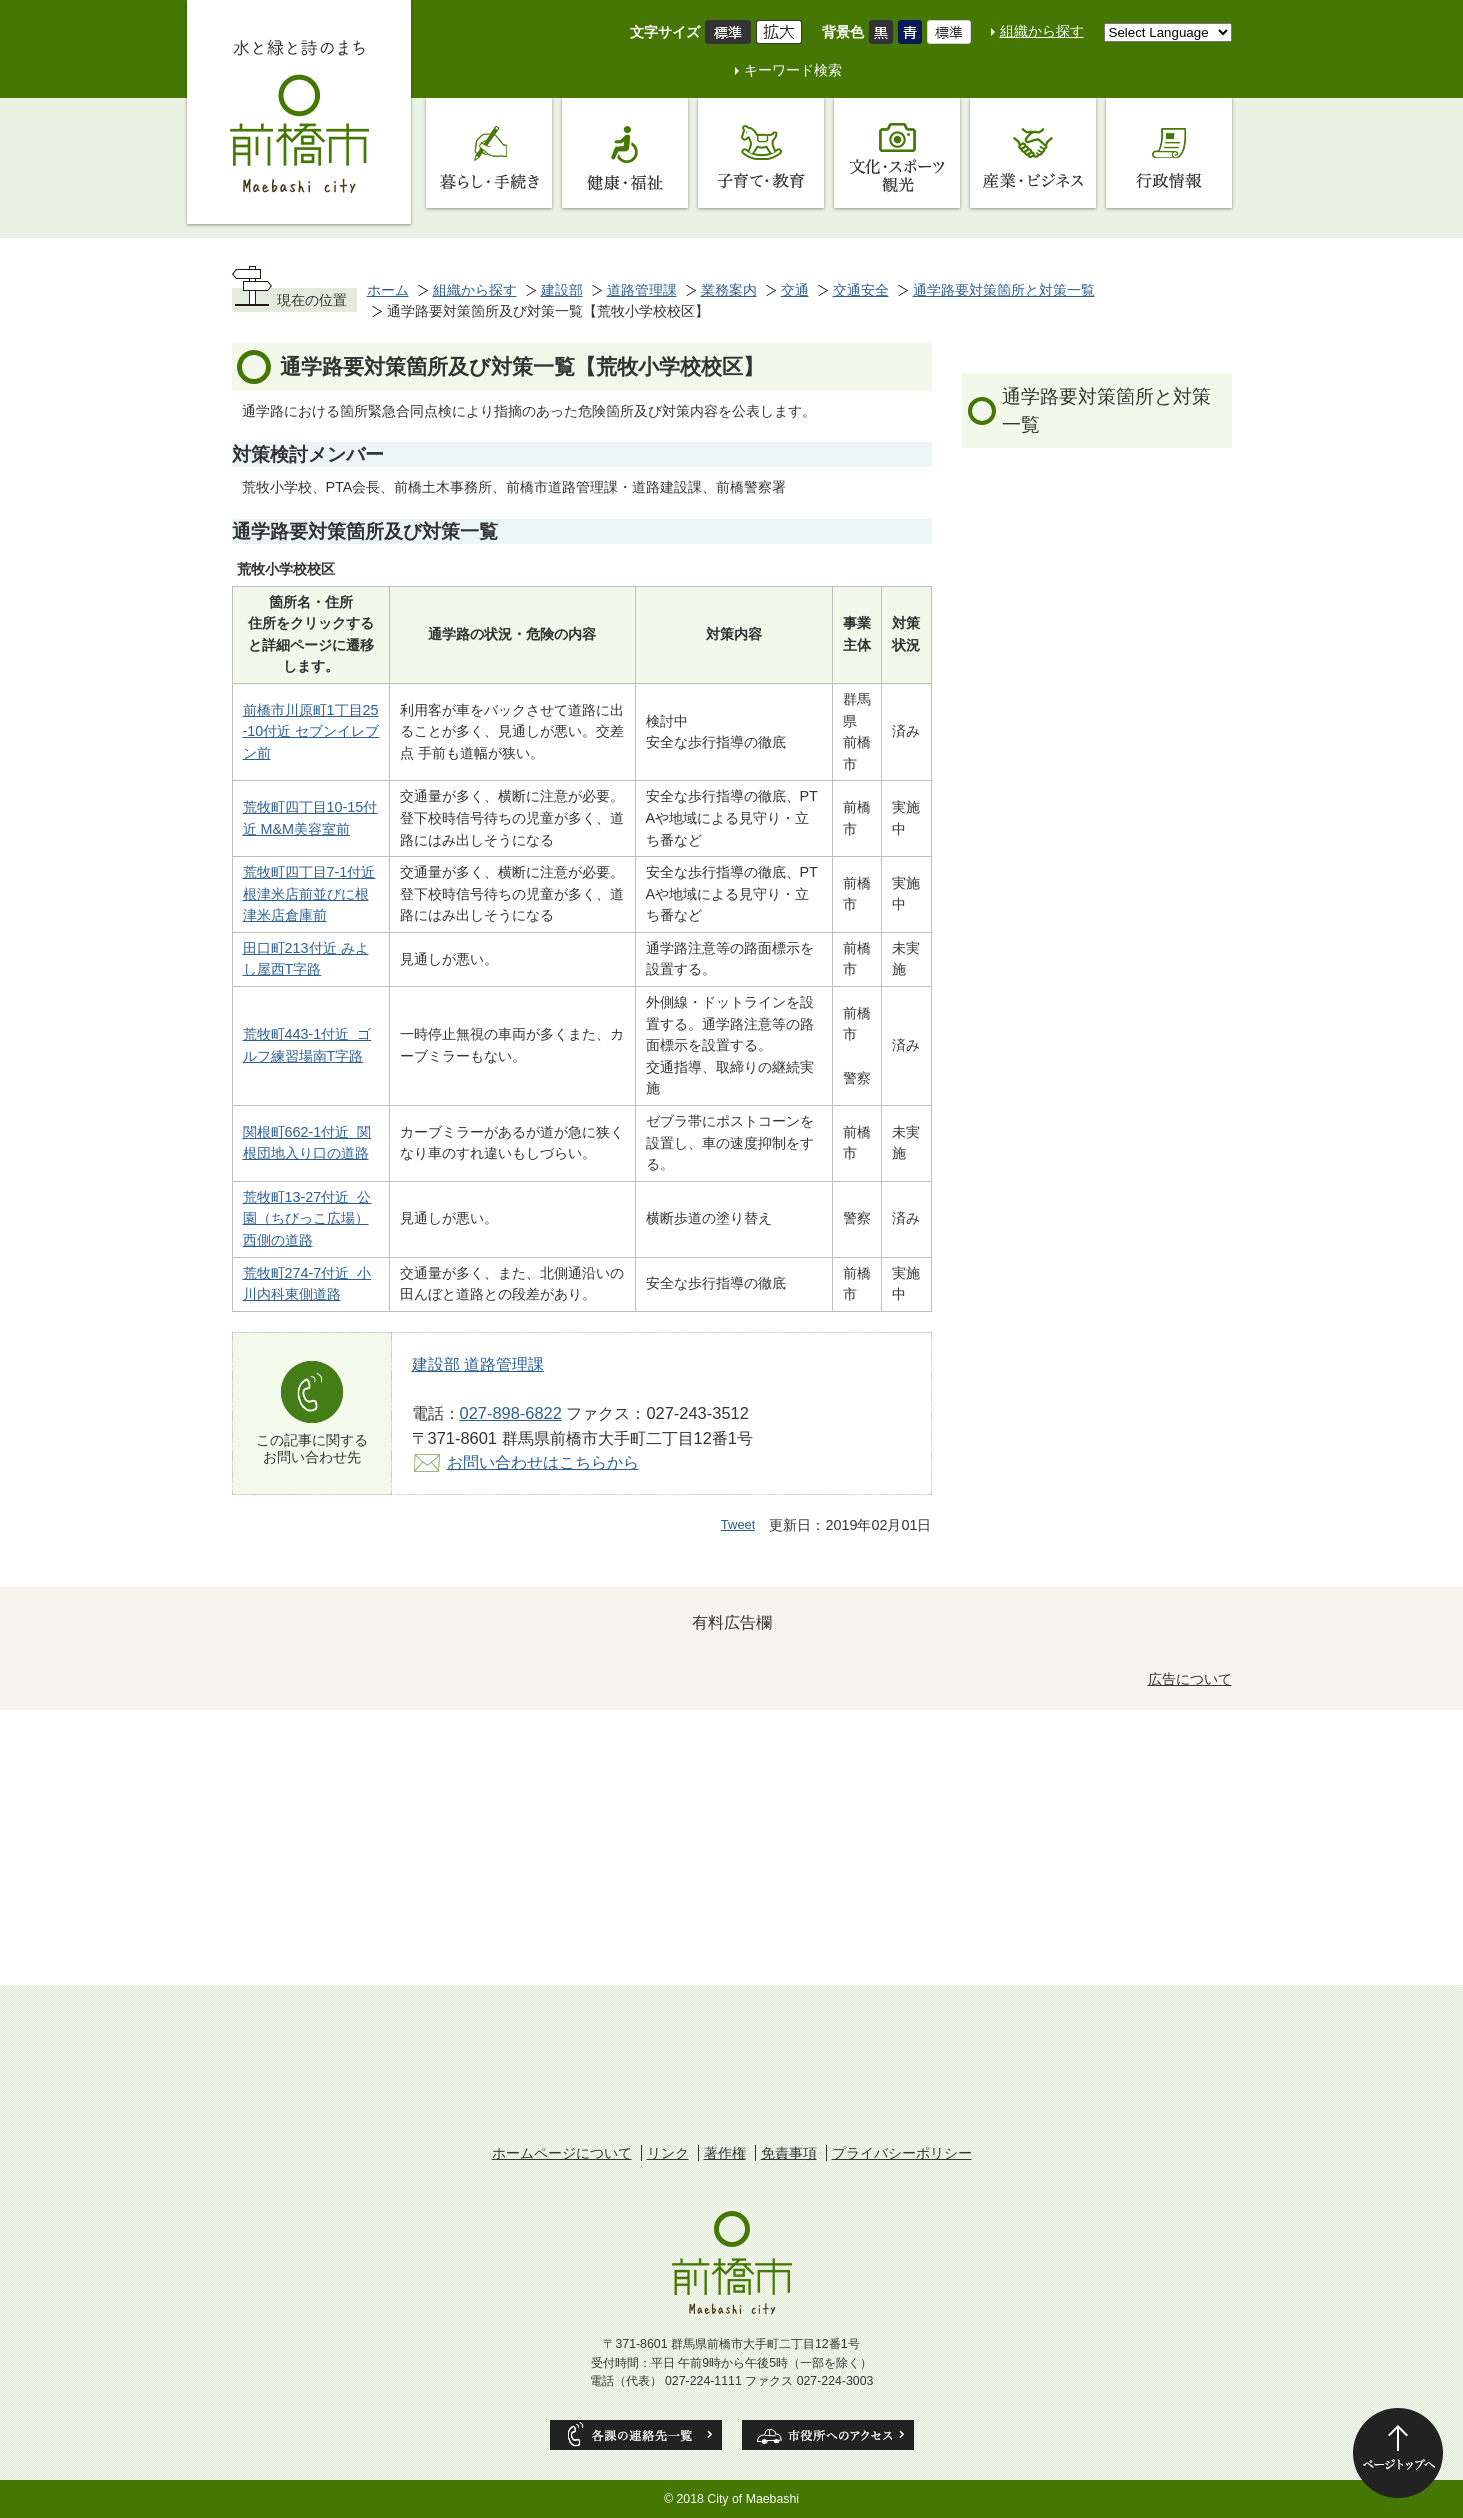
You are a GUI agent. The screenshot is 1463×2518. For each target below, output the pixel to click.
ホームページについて (562, 2153)
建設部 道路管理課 (478, 1364)
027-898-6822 (511, 1413)
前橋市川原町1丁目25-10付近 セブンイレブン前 (311, 731)
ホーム (388, 290)
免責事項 (789, 2153)
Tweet (738, 1524)
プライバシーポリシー (902, 2153)
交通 (795, 290)
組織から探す (1042, 31)
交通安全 (861, 290)
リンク (668, 2153)
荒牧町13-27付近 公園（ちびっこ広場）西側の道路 (307, 1218)
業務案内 (729, 290)
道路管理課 (642, 290)
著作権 (725, 2153)
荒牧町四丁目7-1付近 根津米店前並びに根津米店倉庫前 (309, 893)
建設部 (562, 290)
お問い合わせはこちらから (543, 1462)
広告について (1190, 1679)
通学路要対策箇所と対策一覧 (1004, 290)
